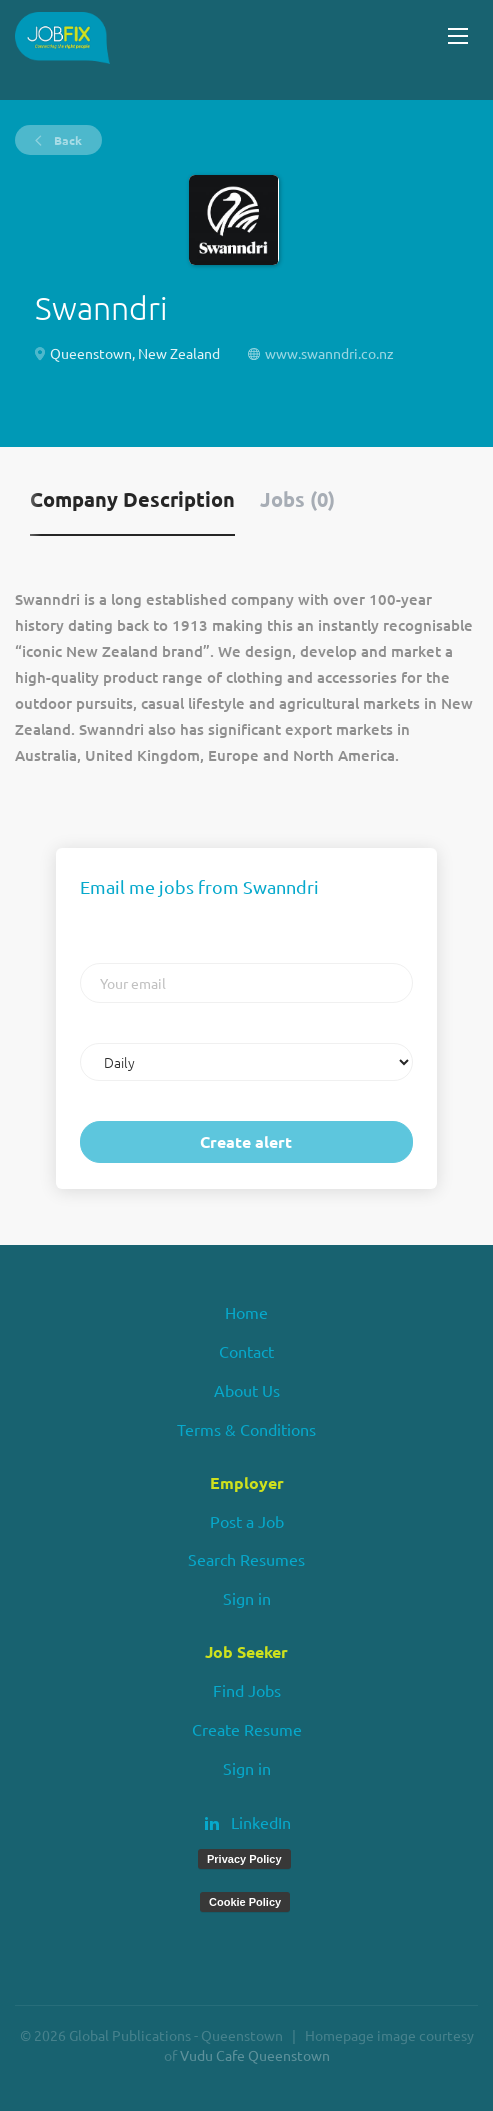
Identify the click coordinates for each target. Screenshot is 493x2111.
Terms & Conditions (246, 1429)
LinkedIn (261, 1822)
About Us (247, 1390)
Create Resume (247, 1729)
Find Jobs (247, 1690)
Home (246, 1312)
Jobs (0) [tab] (297, 499)
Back (66, 140)
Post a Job (247, 1521)
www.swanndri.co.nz (329, 353)
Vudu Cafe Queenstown (255, 2055)
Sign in (247, 1598)
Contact (246, 1351)
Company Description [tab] (132, 499)
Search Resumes (246, 1559)
